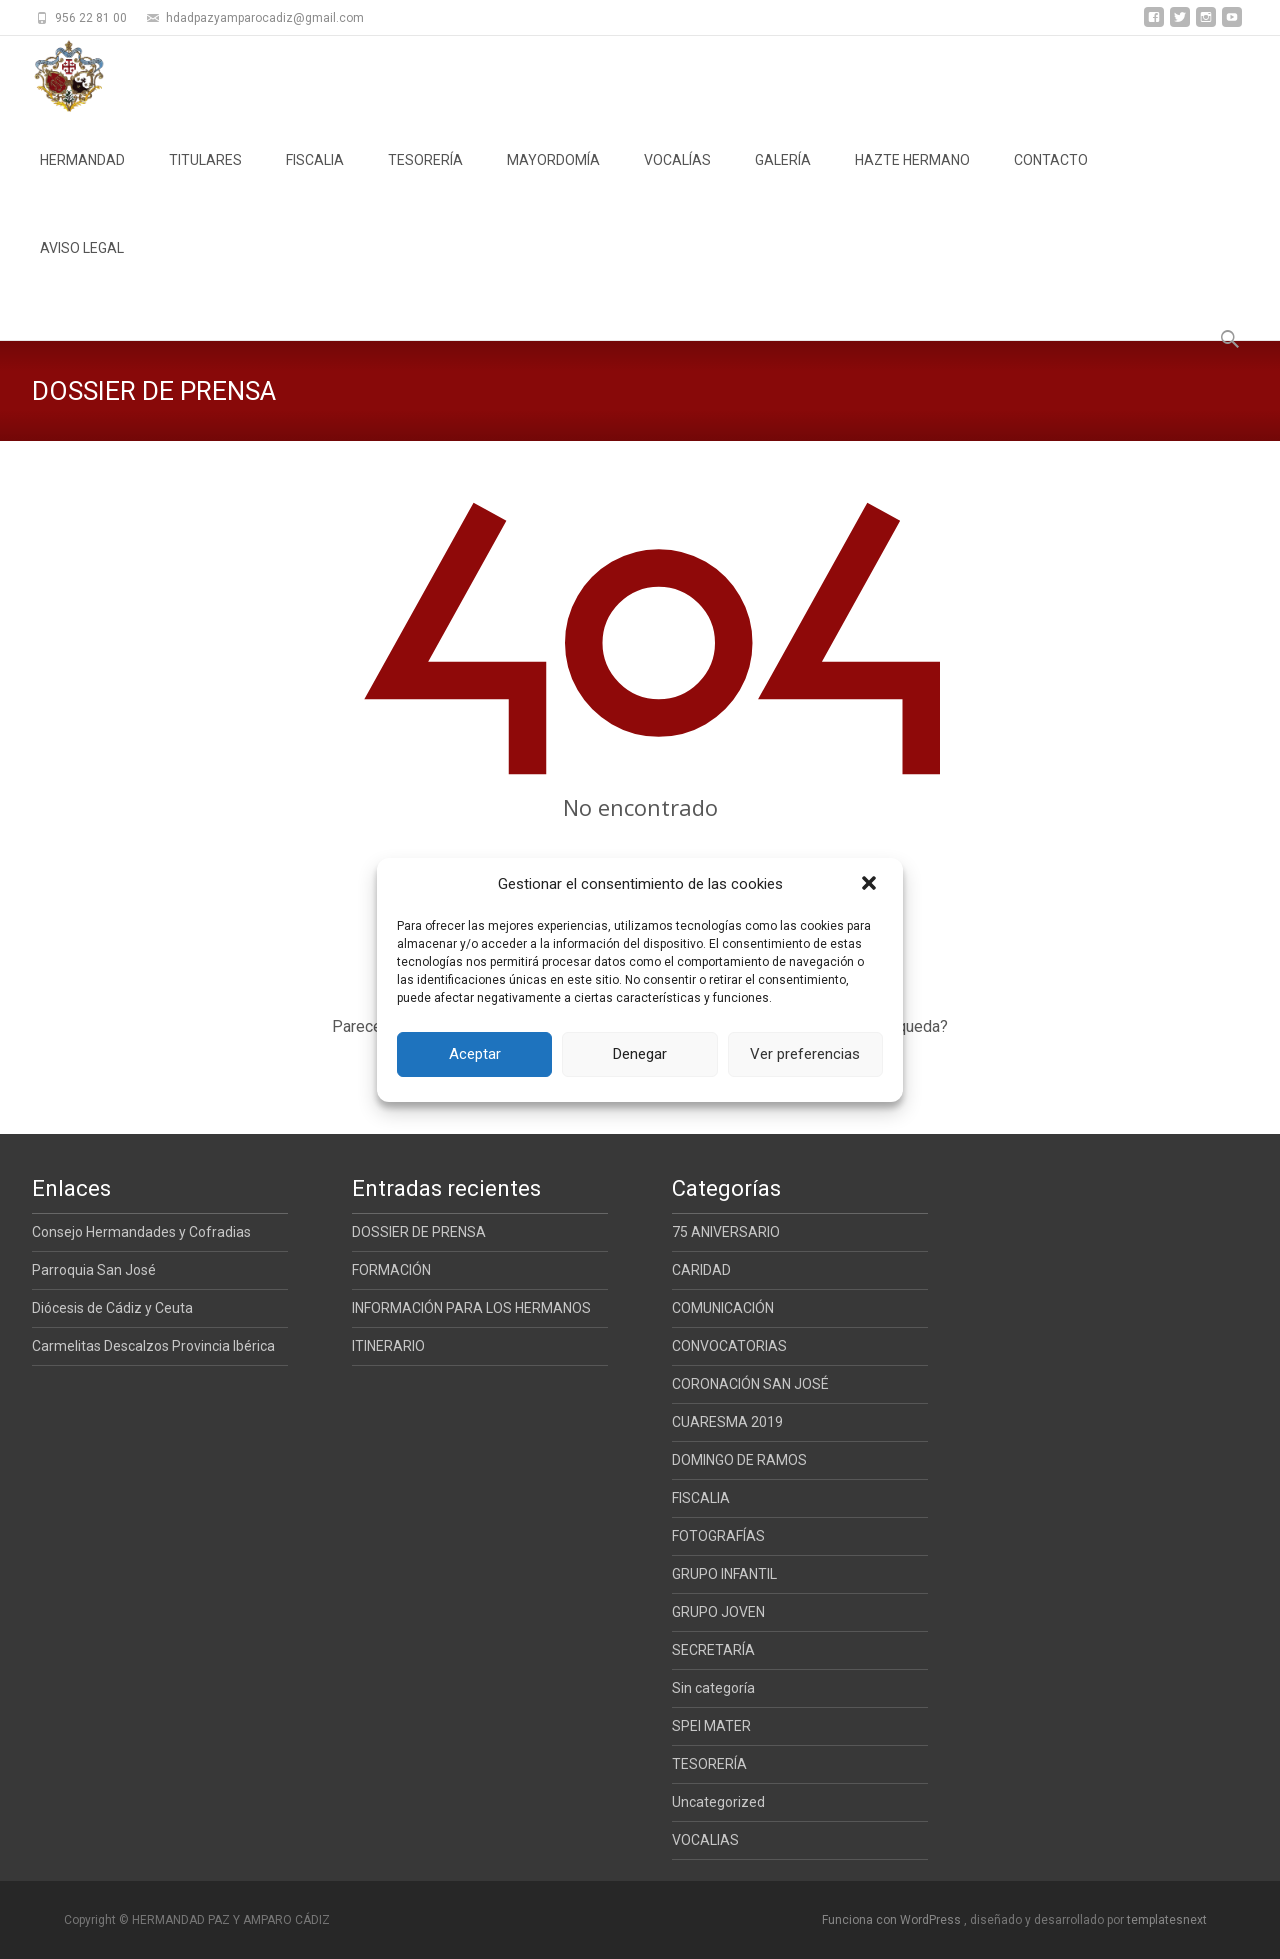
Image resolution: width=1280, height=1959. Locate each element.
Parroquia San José (94, 1270)
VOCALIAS (705, 1840)
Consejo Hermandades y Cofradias (141, 1232)
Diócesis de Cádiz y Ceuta (112, 1308)
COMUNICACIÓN (723, 1308)
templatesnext (1167, 1920)
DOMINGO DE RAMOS (739, 1460)
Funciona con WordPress (893, 1920)
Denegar (640, 1054)
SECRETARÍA (713, 1650)
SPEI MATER (711, 1726)
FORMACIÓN (391, 1270)
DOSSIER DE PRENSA (419, 1232)
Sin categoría (713, 1688)
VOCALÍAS (677, 178)
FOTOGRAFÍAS (718, 1536)
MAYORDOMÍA (553, 178)
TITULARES (205, 178)
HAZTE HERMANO (912, 178)
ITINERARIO (388, 1346)
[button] (871, 885)
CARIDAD (701, 1270)
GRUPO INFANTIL (724, 1574)
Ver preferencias (805, 1054)
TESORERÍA (425, 178)
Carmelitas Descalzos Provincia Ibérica (153, 1346)
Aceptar (475, 1054)
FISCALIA (315, 178)
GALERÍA (783, 178)
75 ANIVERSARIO (726, 1232)
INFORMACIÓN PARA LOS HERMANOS (471, 1308)
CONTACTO (1051, 178)
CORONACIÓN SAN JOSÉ (750, 1384)
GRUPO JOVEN (718, 1612)
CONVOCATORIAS (729, 1346)
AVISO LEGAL (82, 266)
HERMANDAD (82, 178)
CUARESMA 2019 (727, 1422)
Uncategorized (718, 1802)
